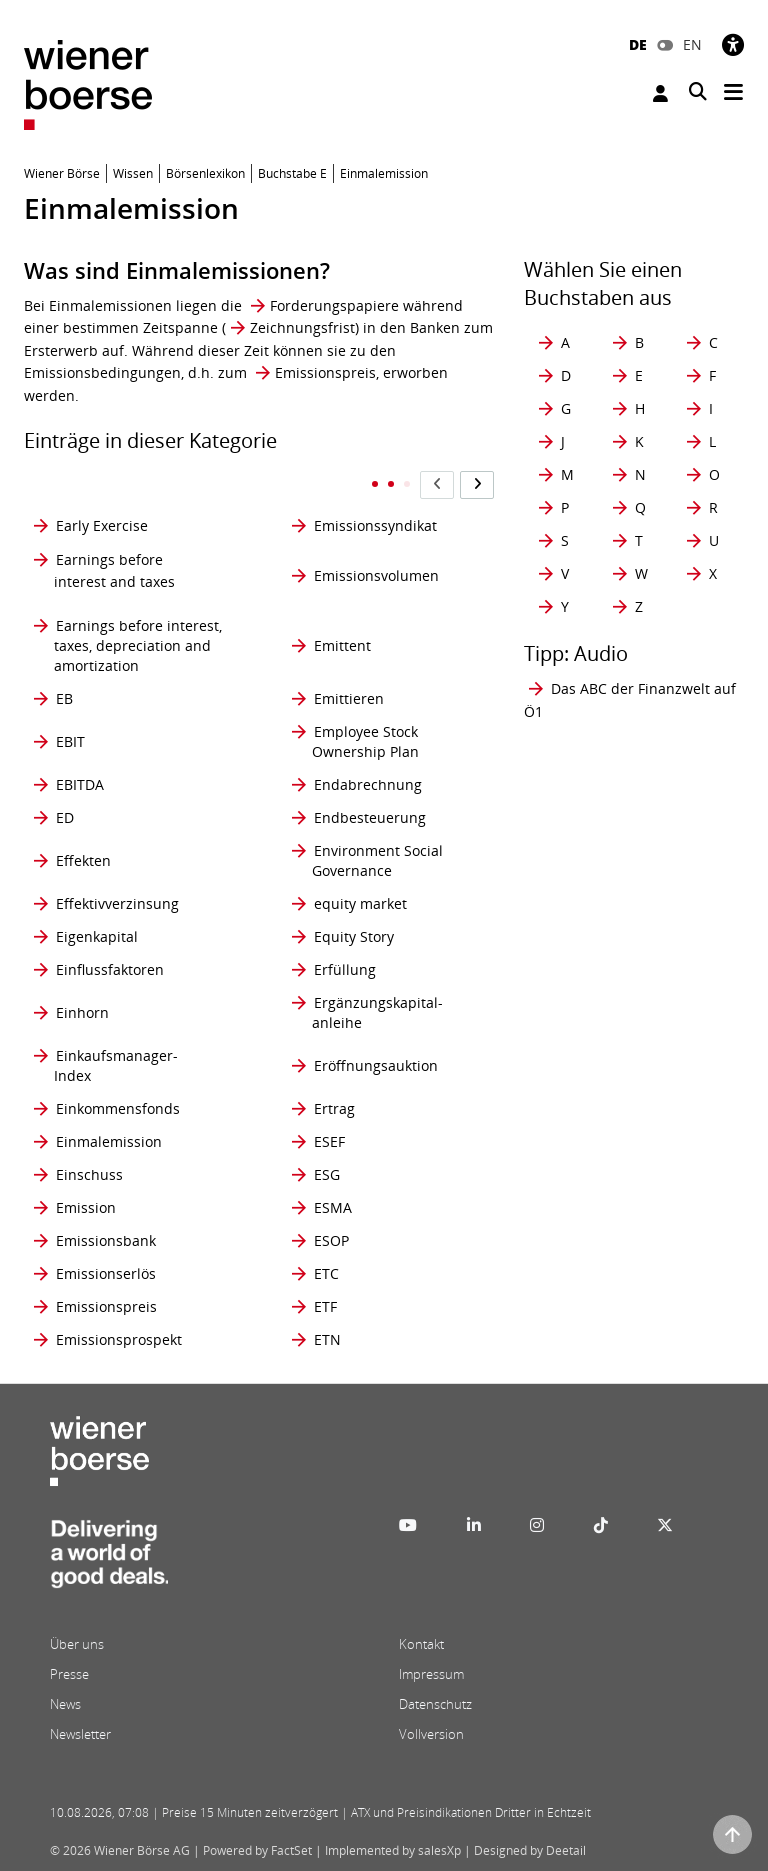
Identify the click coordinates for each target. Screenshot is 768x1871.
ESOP (331, 1240)
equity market (360, 903)
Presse (69, 1674)
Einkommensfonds (118, 1108)
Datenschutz (435, 1704)
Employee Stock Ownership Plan (365, 741)
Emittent (342, 645)
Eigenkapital (97, 936)
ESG (327, 1174)
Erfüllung (345, 969)
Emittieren (349, 698)
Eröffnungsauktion (376, 1065)
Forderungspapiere (334, 305)
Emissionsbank (106, 1240)
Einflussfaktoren (110, 969)
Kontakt (421, 1644)
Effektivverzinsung (117, 903)
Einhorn (82, 1012)
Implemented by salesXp (393, 1850)
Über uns (77, 1644)
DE (638, 44)
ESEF (329, 1141)
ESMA (333, 1207)
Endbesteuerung (370, 817)
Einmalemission (109, 1141)
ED (65, 817)
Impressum (431, 1674)
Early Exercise (102, 525)
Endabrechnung (368, 784)
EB (64, 698)
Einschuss (89, 1174)
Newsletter (80, 1734)
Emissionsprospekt (119, 1339)
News (65, 1704)
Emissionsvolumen (376, 575)
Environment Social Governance (377, 860)
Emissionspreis (325, 372)
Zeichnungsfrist (302, 327)
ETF (325, 1306)
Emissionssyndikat (375, 525)
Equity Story (354, 936)
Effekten (83, 860)
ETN (327, 1339)
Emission (86, 1207)
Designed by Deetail (530, 1850)
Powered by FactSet (257, 1850)
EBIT (70, 741)
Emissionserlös (106, 1273)
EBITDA (80, 784)
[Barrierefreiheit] (733, 44)
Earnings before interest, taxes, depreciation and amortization (138, 645)
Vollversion (431, 1734)
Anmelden (660, 93)
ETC (326, 1273)
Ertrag (334, 1108)
